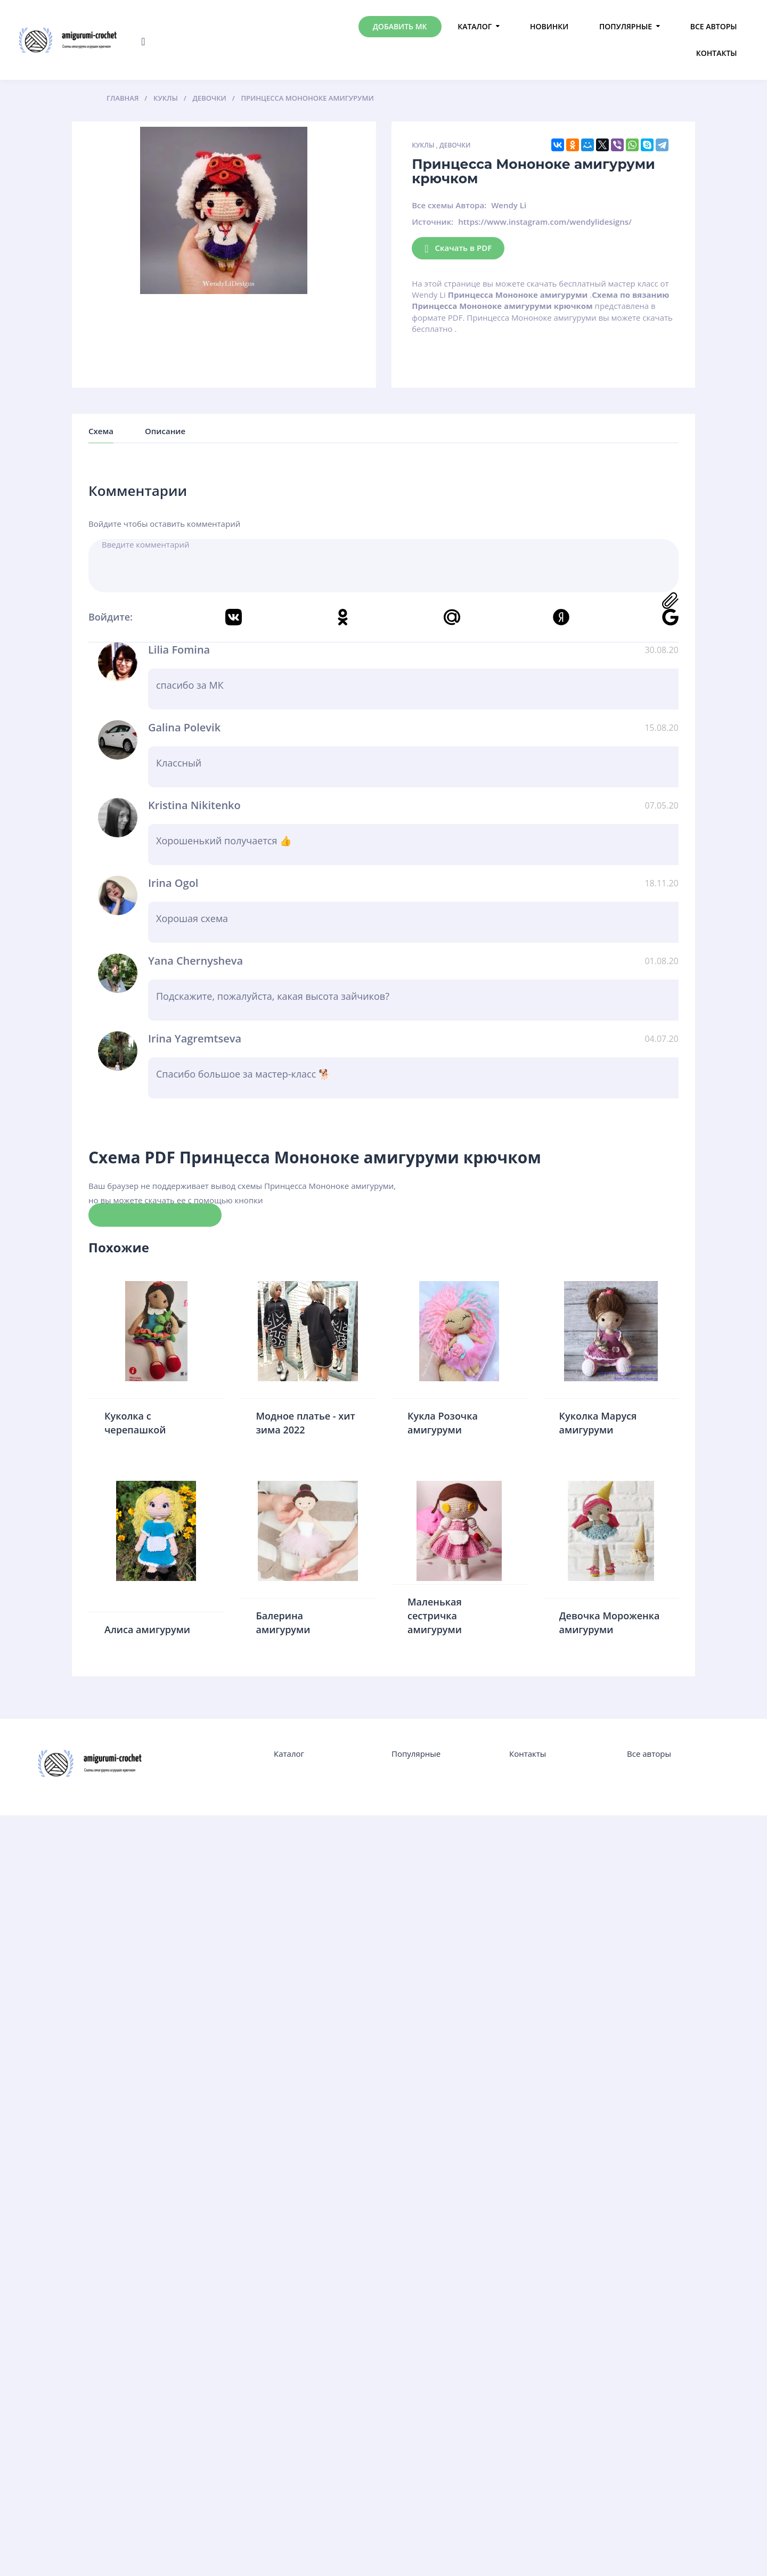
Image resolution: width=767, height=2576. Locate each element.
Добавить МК (400, 26)
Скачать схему (155, 1214)
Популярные (625, 26)
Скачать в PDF (458, 248)
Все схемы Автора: (449, 205)
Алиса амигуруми (147, 1629)
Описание (165, 431)
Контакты (716, 53)
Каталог (475, 26)
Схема (100, 431)
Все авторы (713, 26)
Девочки (454, 145)
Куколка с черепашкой (135, 1422)
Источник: (432, 221)
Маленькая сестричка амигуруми (434, 1615)
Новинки (549, 26)
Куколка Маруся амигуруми (598, 1422)
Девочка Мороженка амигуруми (609, 1622)
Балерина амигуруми (283, 1622)
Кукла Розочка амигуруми (442, 1422)
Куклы (423, 145)
